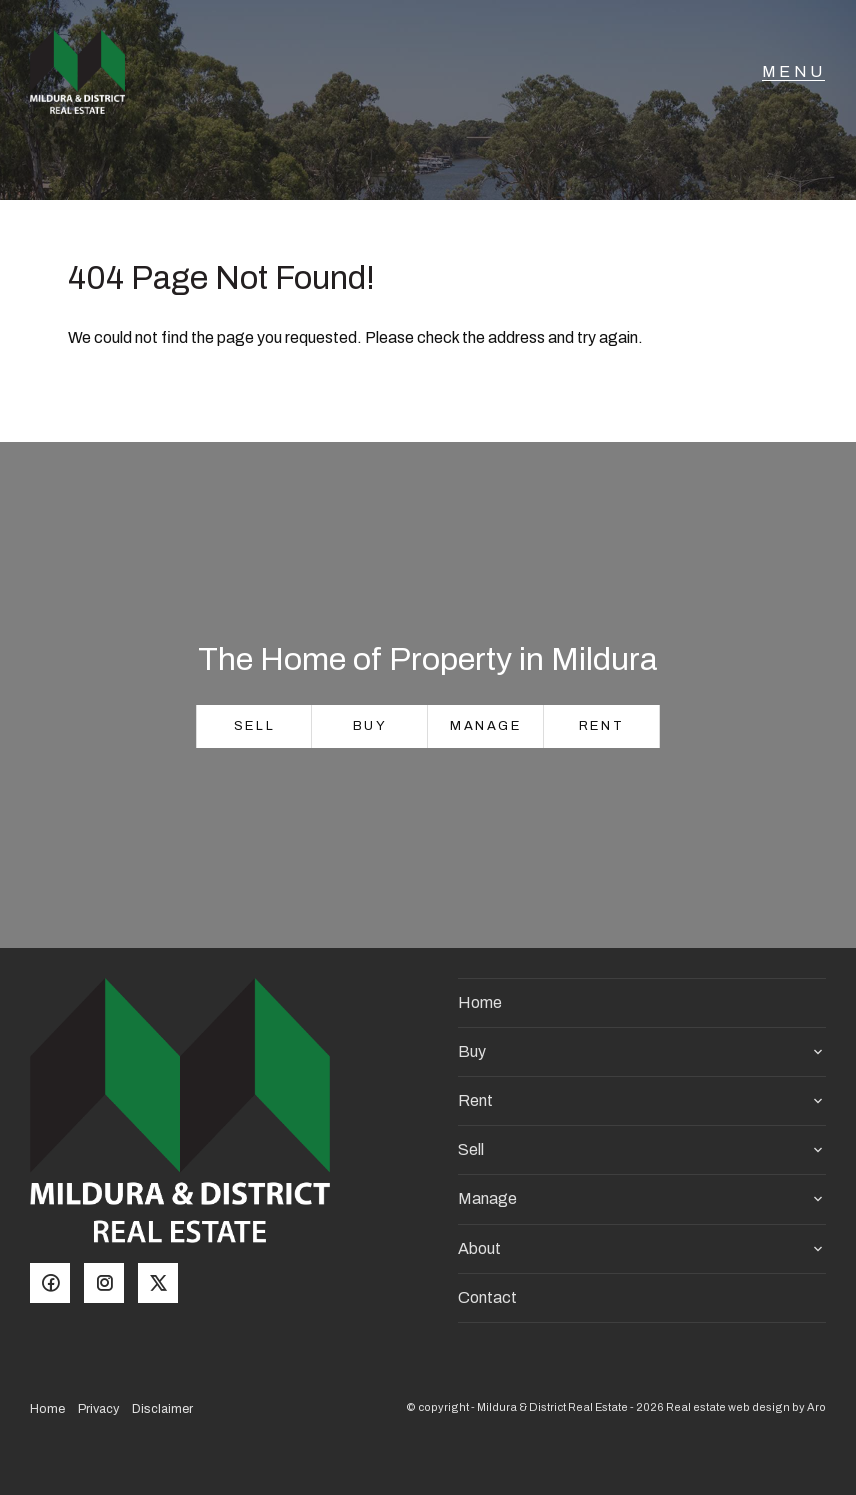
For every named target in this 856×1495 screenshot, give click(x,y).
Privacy (98, 1409)
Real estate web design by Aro (746, 1407)
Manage (486, 726)
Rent (601, 726)
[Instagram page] (111, 1285)
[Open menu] (793, 85)
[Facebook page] (57, 1285)
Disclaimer (162, 1409)
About (479, 1248)
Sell (254, 726)
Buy (370, 726)
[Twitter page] (163, 1285)
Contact (487, 1297)
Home (480, 1002)
